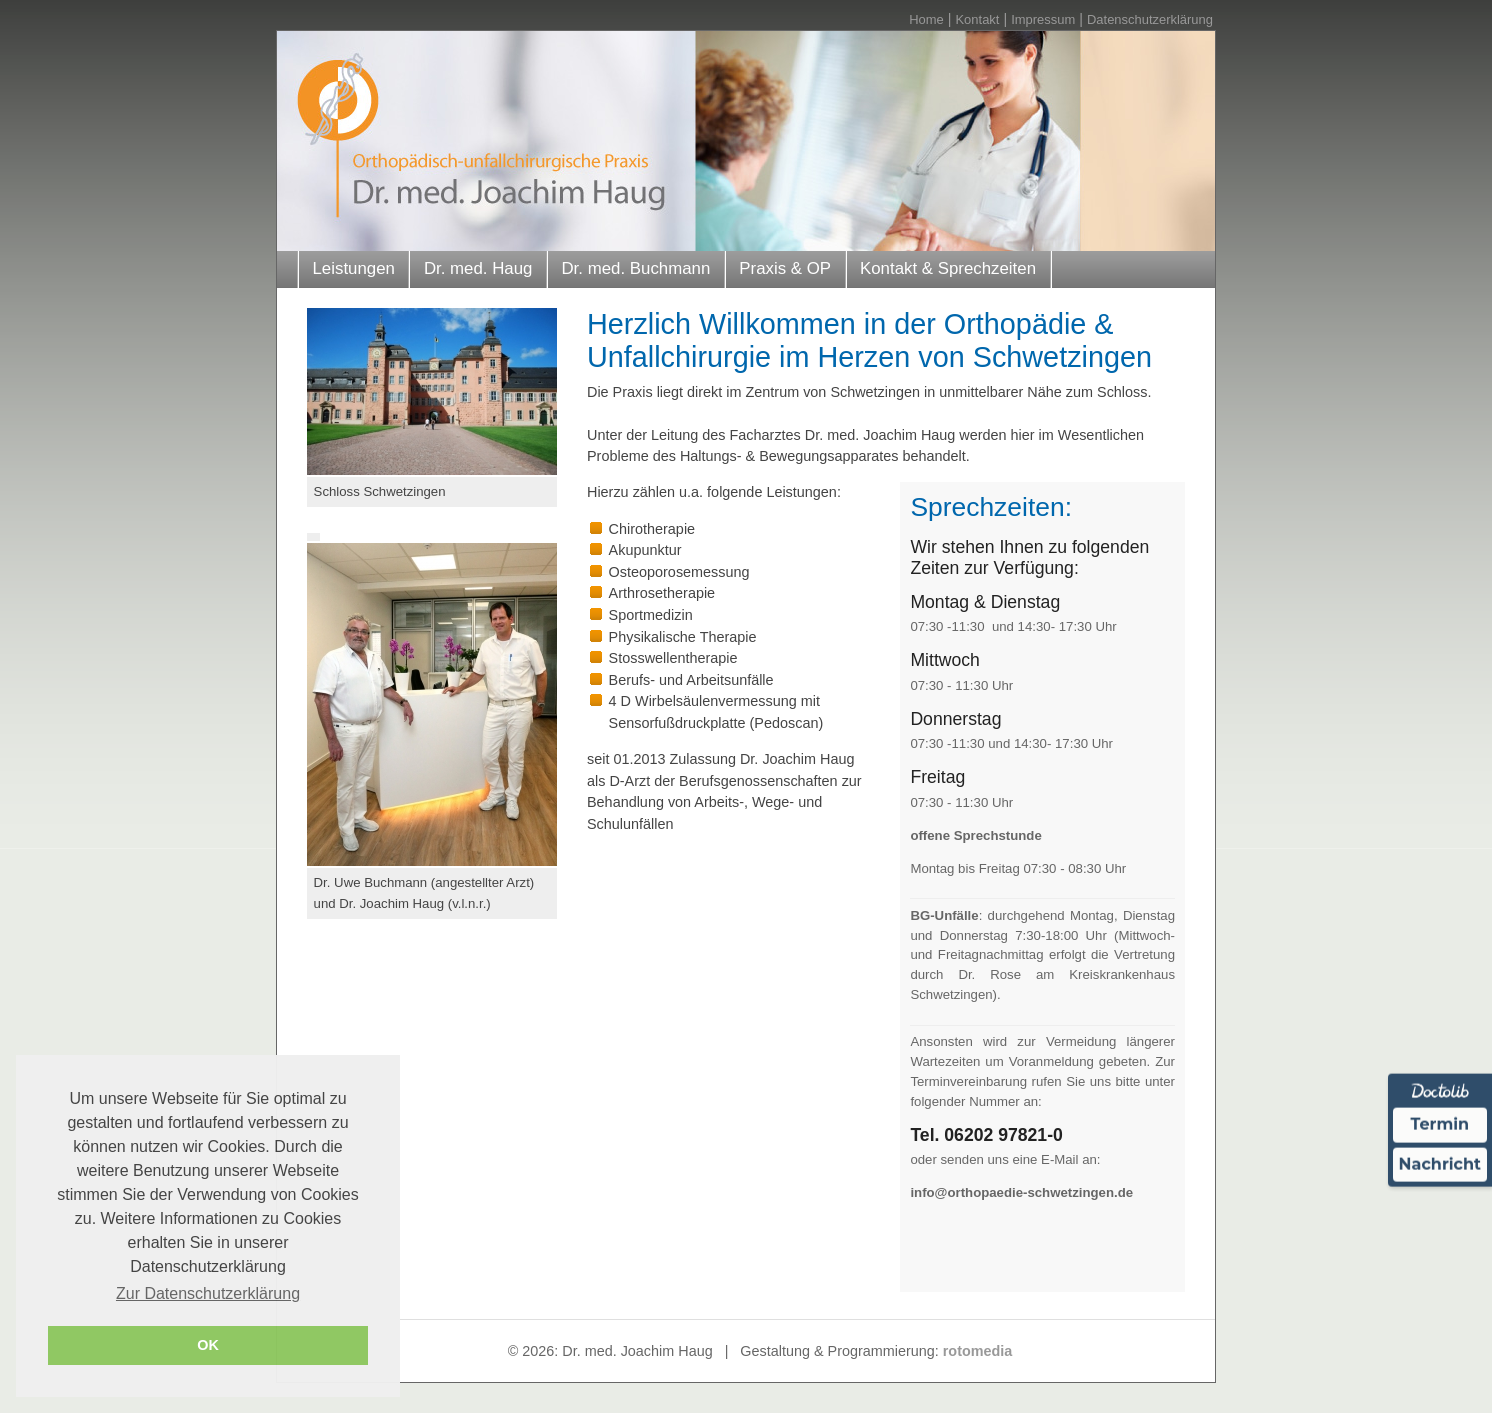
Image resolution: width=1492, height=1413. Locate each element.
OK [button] (208, 1345)
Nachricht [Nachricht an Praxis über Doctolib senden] (1440, 1163)
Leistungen (353, 268)
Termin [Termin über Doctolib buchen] (1440, 1124)
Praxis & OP (785, 268)
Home (926, 19)
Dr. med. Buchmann (635, 268)
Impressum (1043, 19)
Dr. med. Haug (478, 268)
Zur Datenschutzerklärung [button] (208, 1293)
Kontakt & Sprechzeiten (948, 268)
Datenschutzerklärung (1150, 19)
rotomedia (978, 1351)
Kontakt (977, 19)
